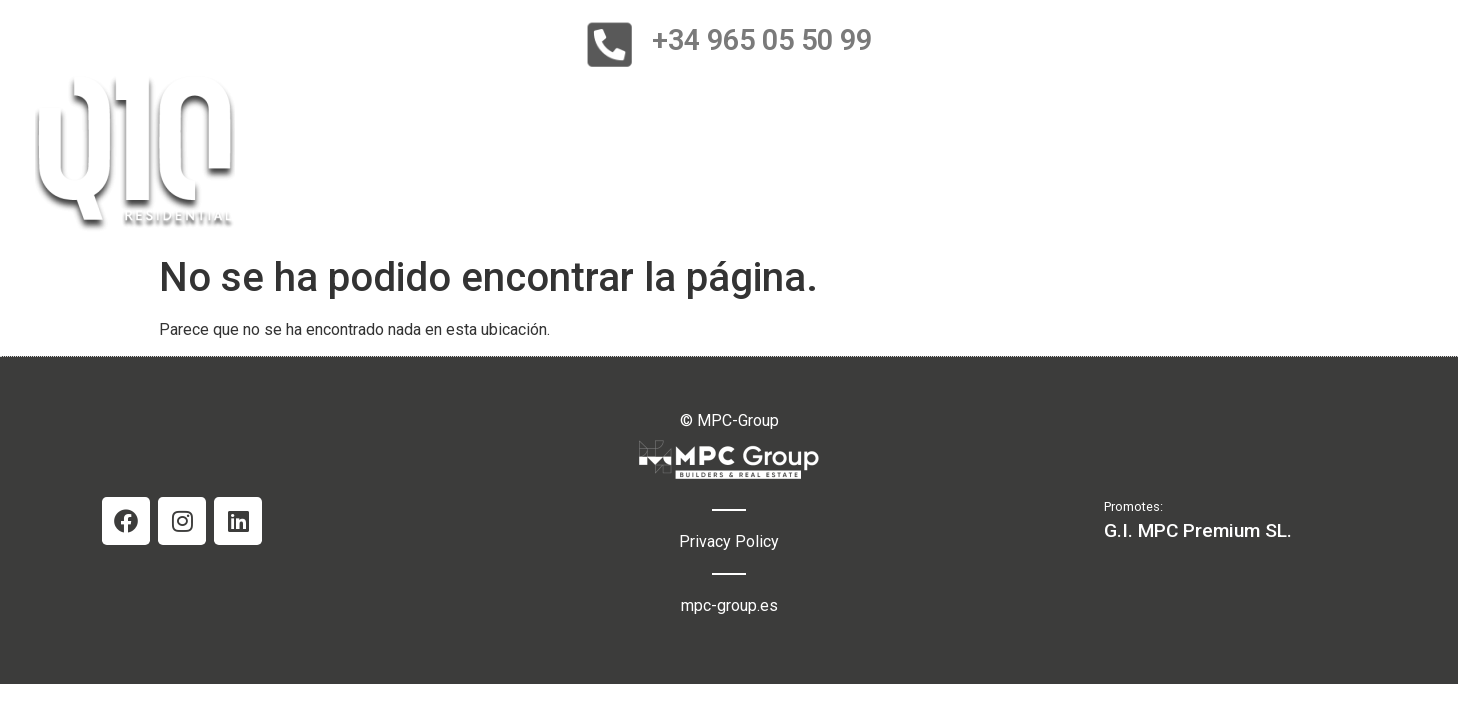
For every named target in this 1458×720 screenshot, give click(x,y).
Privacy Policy (729, 541)
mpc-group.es (729, 605)
